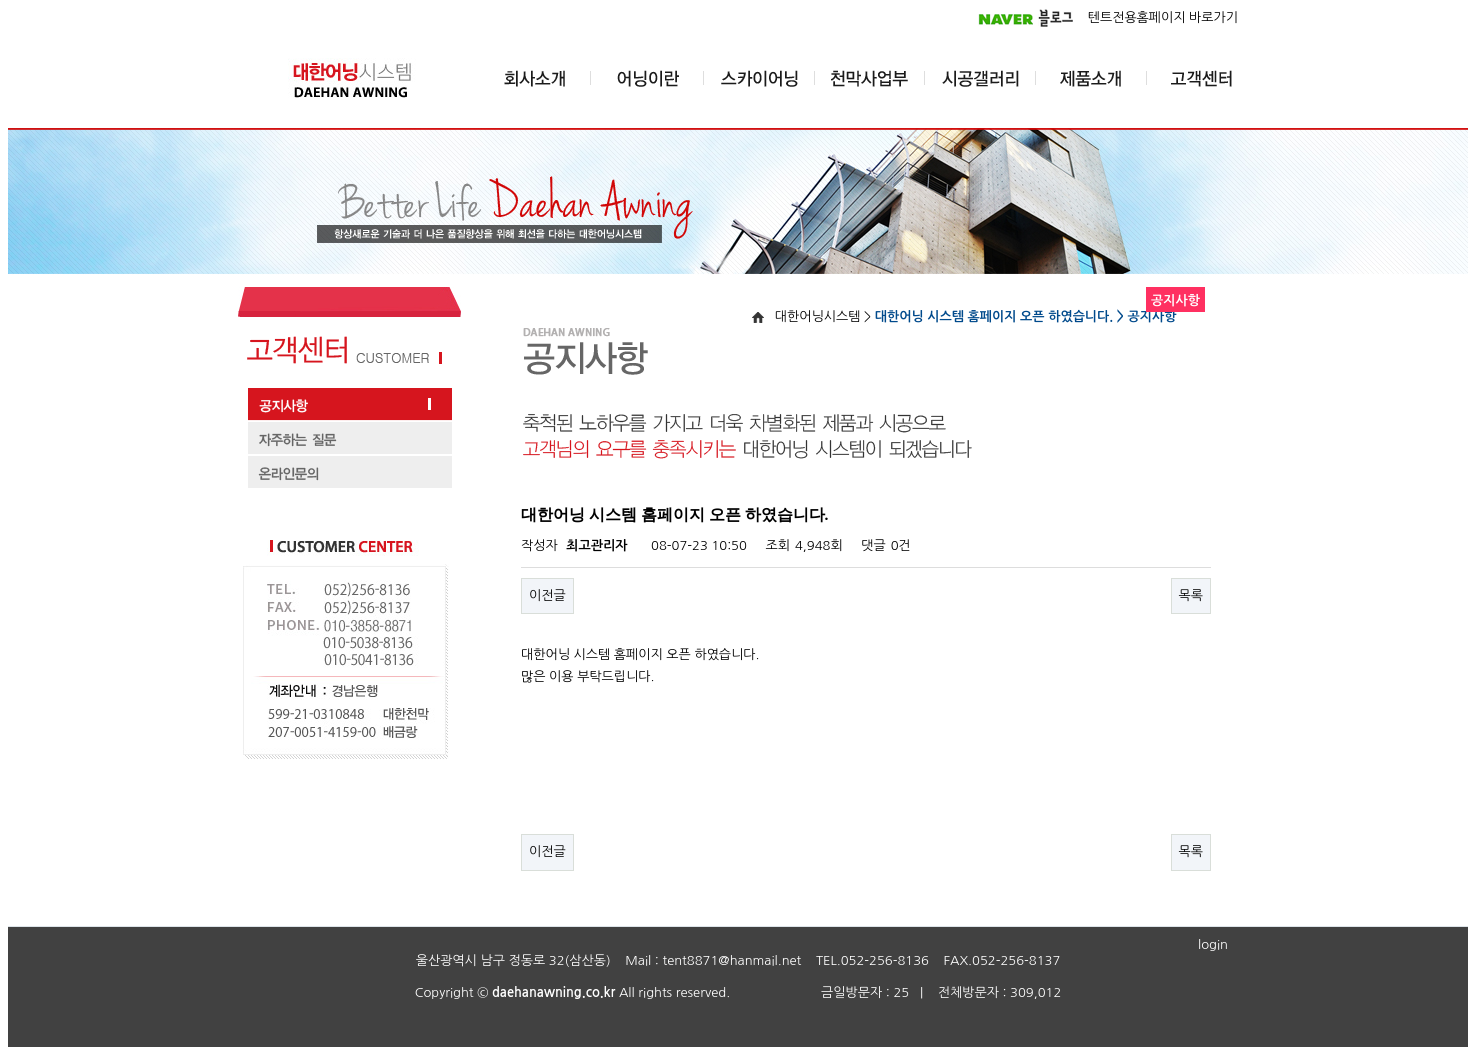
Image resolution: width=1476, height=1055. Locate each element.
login (1213, 944)
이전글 (547, 595)
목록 (1191, 595)
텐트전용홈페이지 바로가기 (1163, 17)
